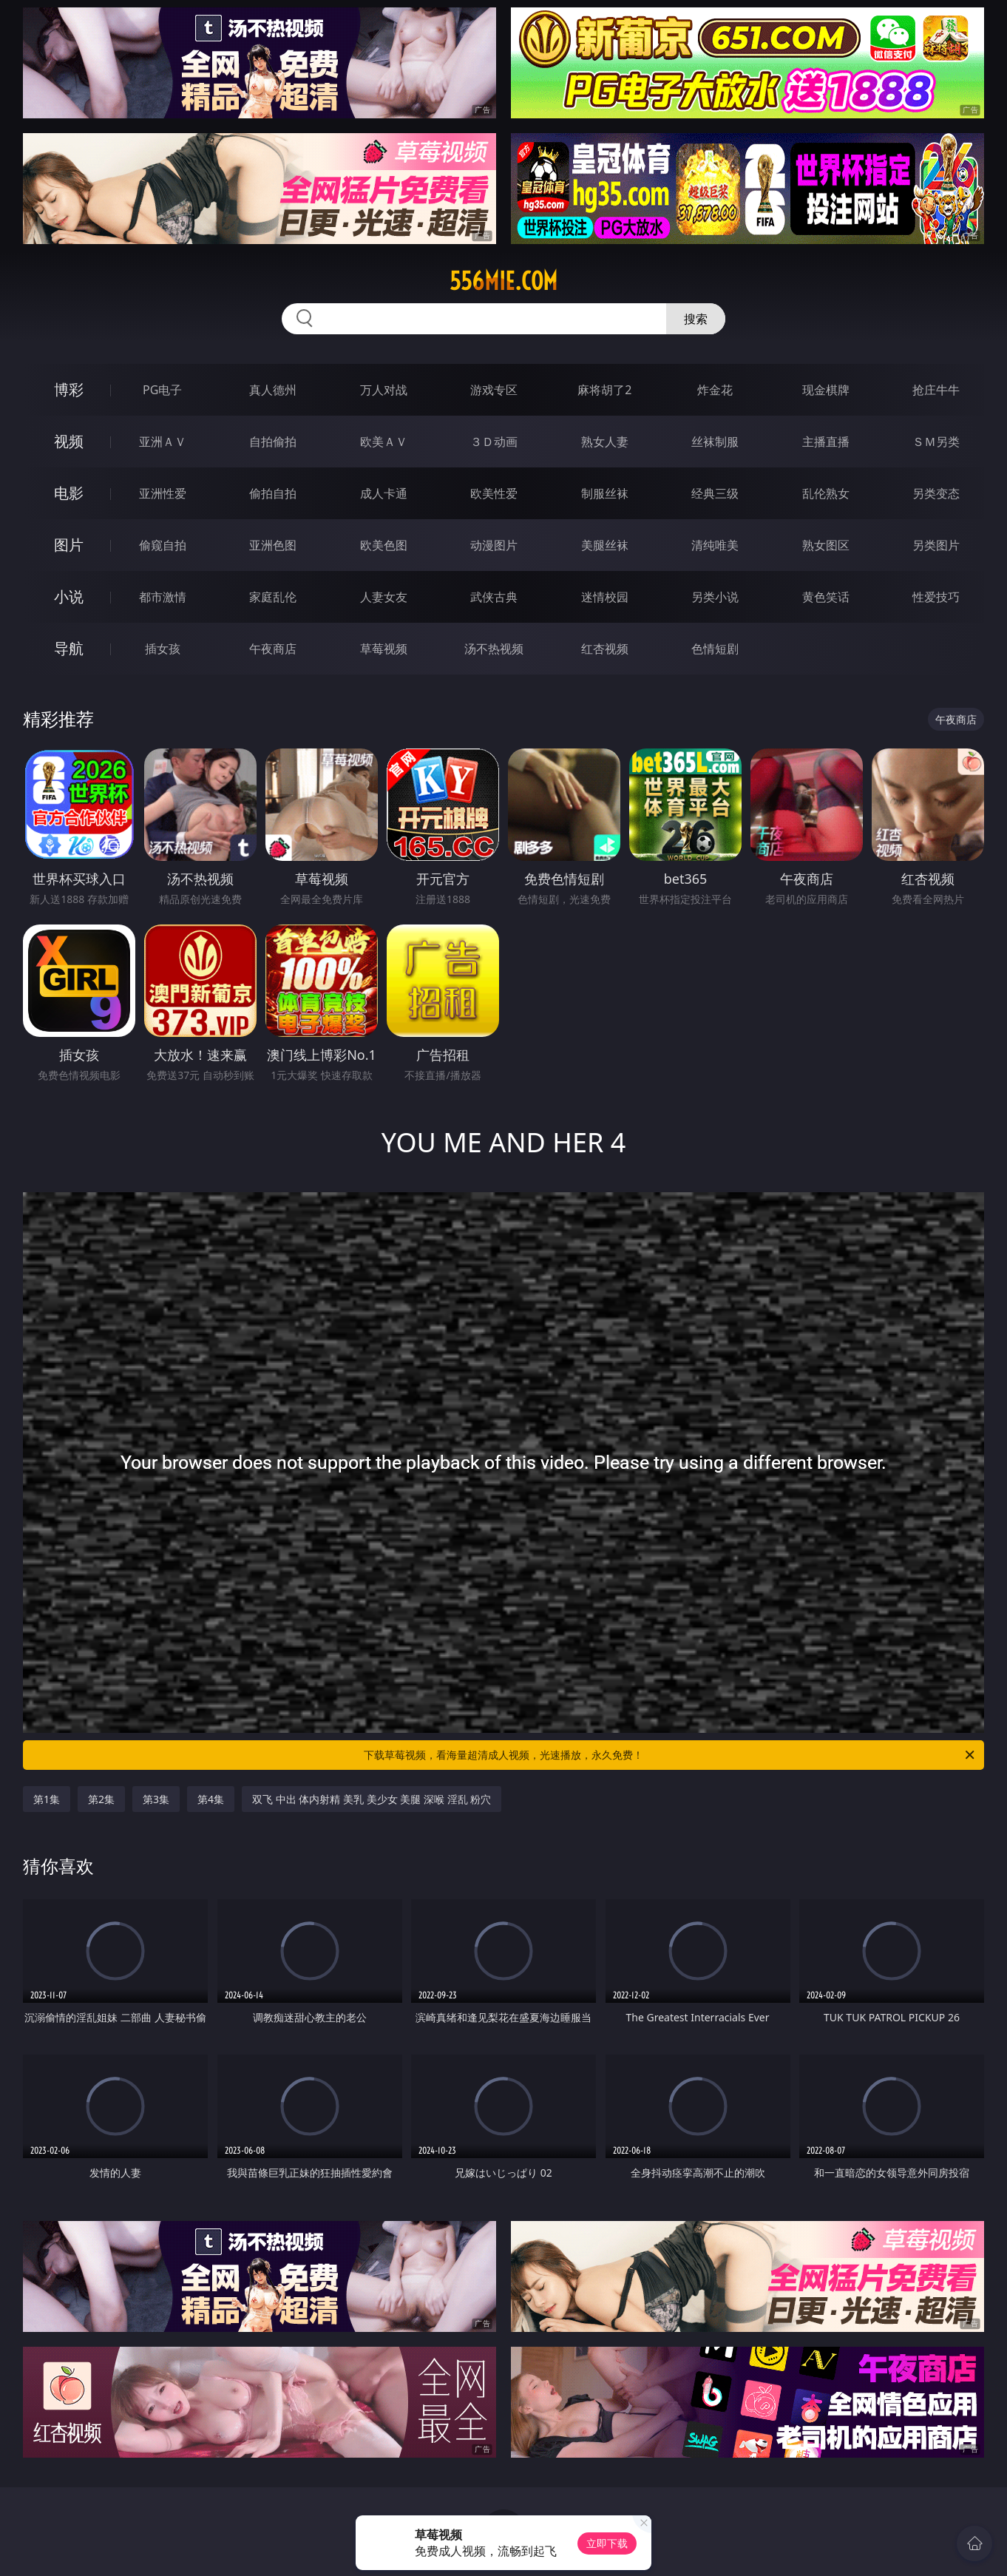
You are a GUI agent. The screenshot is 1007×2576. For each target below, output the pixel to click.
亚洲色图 (272, 545)
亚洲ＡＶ (162, 441)
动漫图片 (494, 545)
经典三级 (715, 493)
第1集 (46, 1799)
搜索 (696, 319)
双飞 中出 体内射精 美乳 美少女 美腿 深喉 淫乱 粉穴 (371, 1799)
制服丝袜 (604, 493)
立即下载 (607, 2543)
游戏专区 (494, 390)
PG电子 (162, 390)
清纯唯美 (715, 545)
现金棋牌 (826, 390)
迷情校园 (604, 597)
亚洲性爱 (162, 493)
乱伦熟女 (826, 493)
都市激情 (162, 597)
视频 (69, 441)
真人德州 (272, 390)
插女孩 (162, 648)
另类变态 (936, 493)
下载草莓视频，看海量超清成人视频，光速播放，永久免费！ (670, 1755)
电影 (69, 493)
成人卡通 (383, 493)
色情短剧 (715, 648)
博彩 (69, 389)
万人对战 (383, 390)
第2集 (101, 1799)
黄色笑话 (826, 597)
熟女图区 (826, 545)
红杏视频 (604, 648)
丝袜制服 (715, 441)
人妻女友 (383, 597)
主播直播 (826, 441)
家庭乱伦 (272, 597)
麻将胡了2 (604, 390)
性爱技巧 (936, 597)
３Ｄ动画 (494, 441)
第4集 (210, 1799)
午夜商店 (272, 648)
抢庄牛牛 (936, 390)
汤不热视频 (493, 648)
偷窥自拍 (162, 545)
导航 (69, 648)
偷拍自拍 (272, 493)
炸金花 (715, 390)
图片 (69, 545)
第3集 (156, 1799)
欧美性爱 (494, 493)
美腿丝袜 (604, 545)
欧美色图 (383, 545)
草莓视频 (383, 648)
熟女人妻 (604, 441)
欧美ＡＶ (383, 441)
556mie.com (503, 281)
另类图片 (936, 545)
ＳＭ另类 (936, 441)
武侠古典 (494, 597)
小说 (69, 596)
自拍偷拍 (272, 441)
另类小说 (715, 597)
